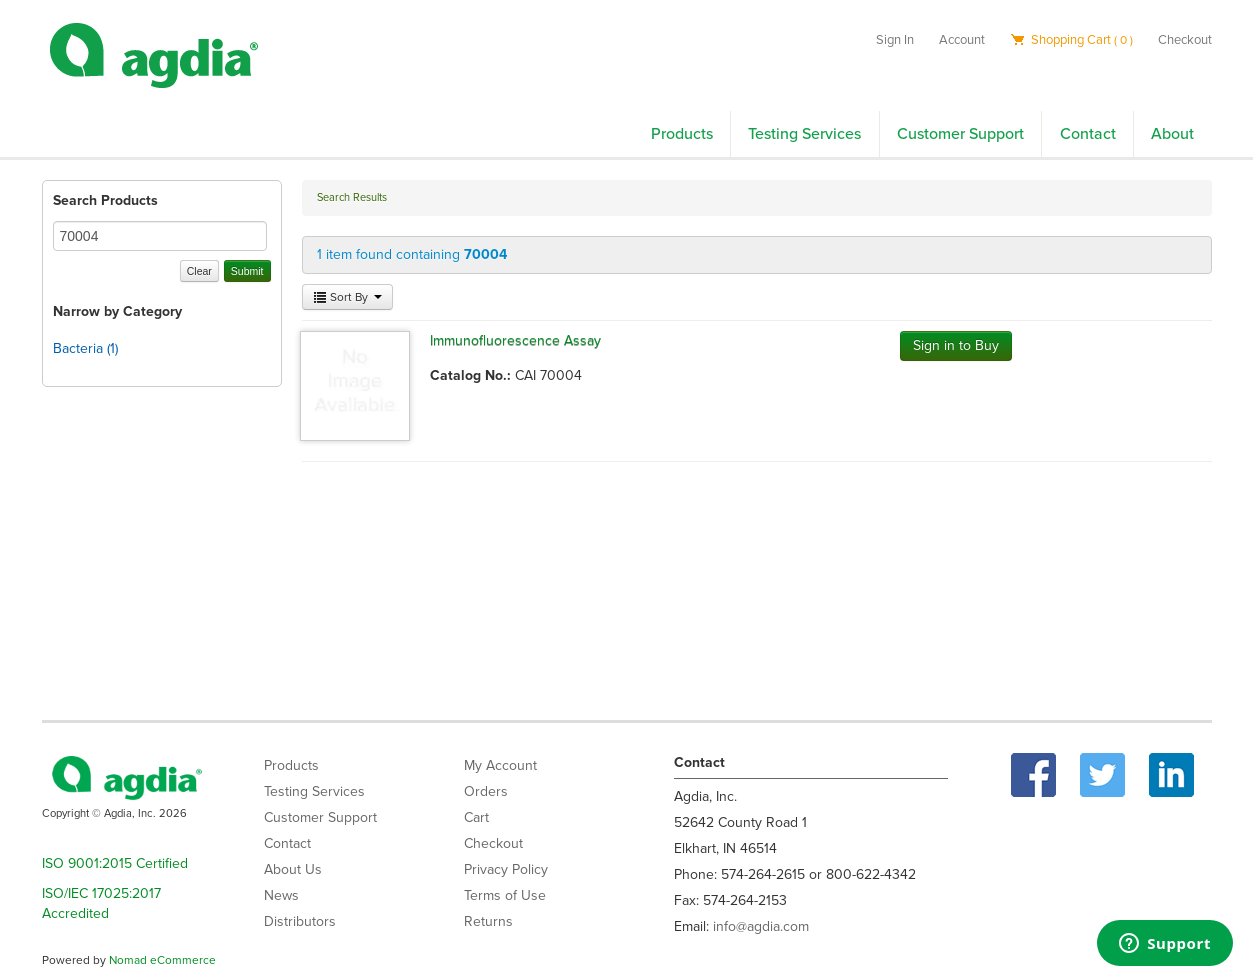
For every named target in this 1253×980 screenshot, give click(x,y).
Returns (488, 921)
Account (962, 40)
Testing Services (804, 134)
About (1172, 134)
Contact (1088, 134)
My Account (500, 765)
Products (682, 134)
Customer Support (960, 134)
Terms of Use (505, 895)
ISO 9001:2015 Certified (115, 863)
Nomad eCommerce (162, 960)
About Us (293, 869)
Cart (476, 817)
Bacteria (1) (85, 348)
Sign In (895, 40)
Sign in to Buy (956, 345)
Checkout (1185, 40)
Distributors (300, 921)
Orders (486, 791)
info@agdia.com (761, 926)
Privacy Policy (506, 869)
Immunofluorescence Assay (515, 340)
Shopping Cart (1071, 40)
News (281, 895)
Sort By (347, 297)
